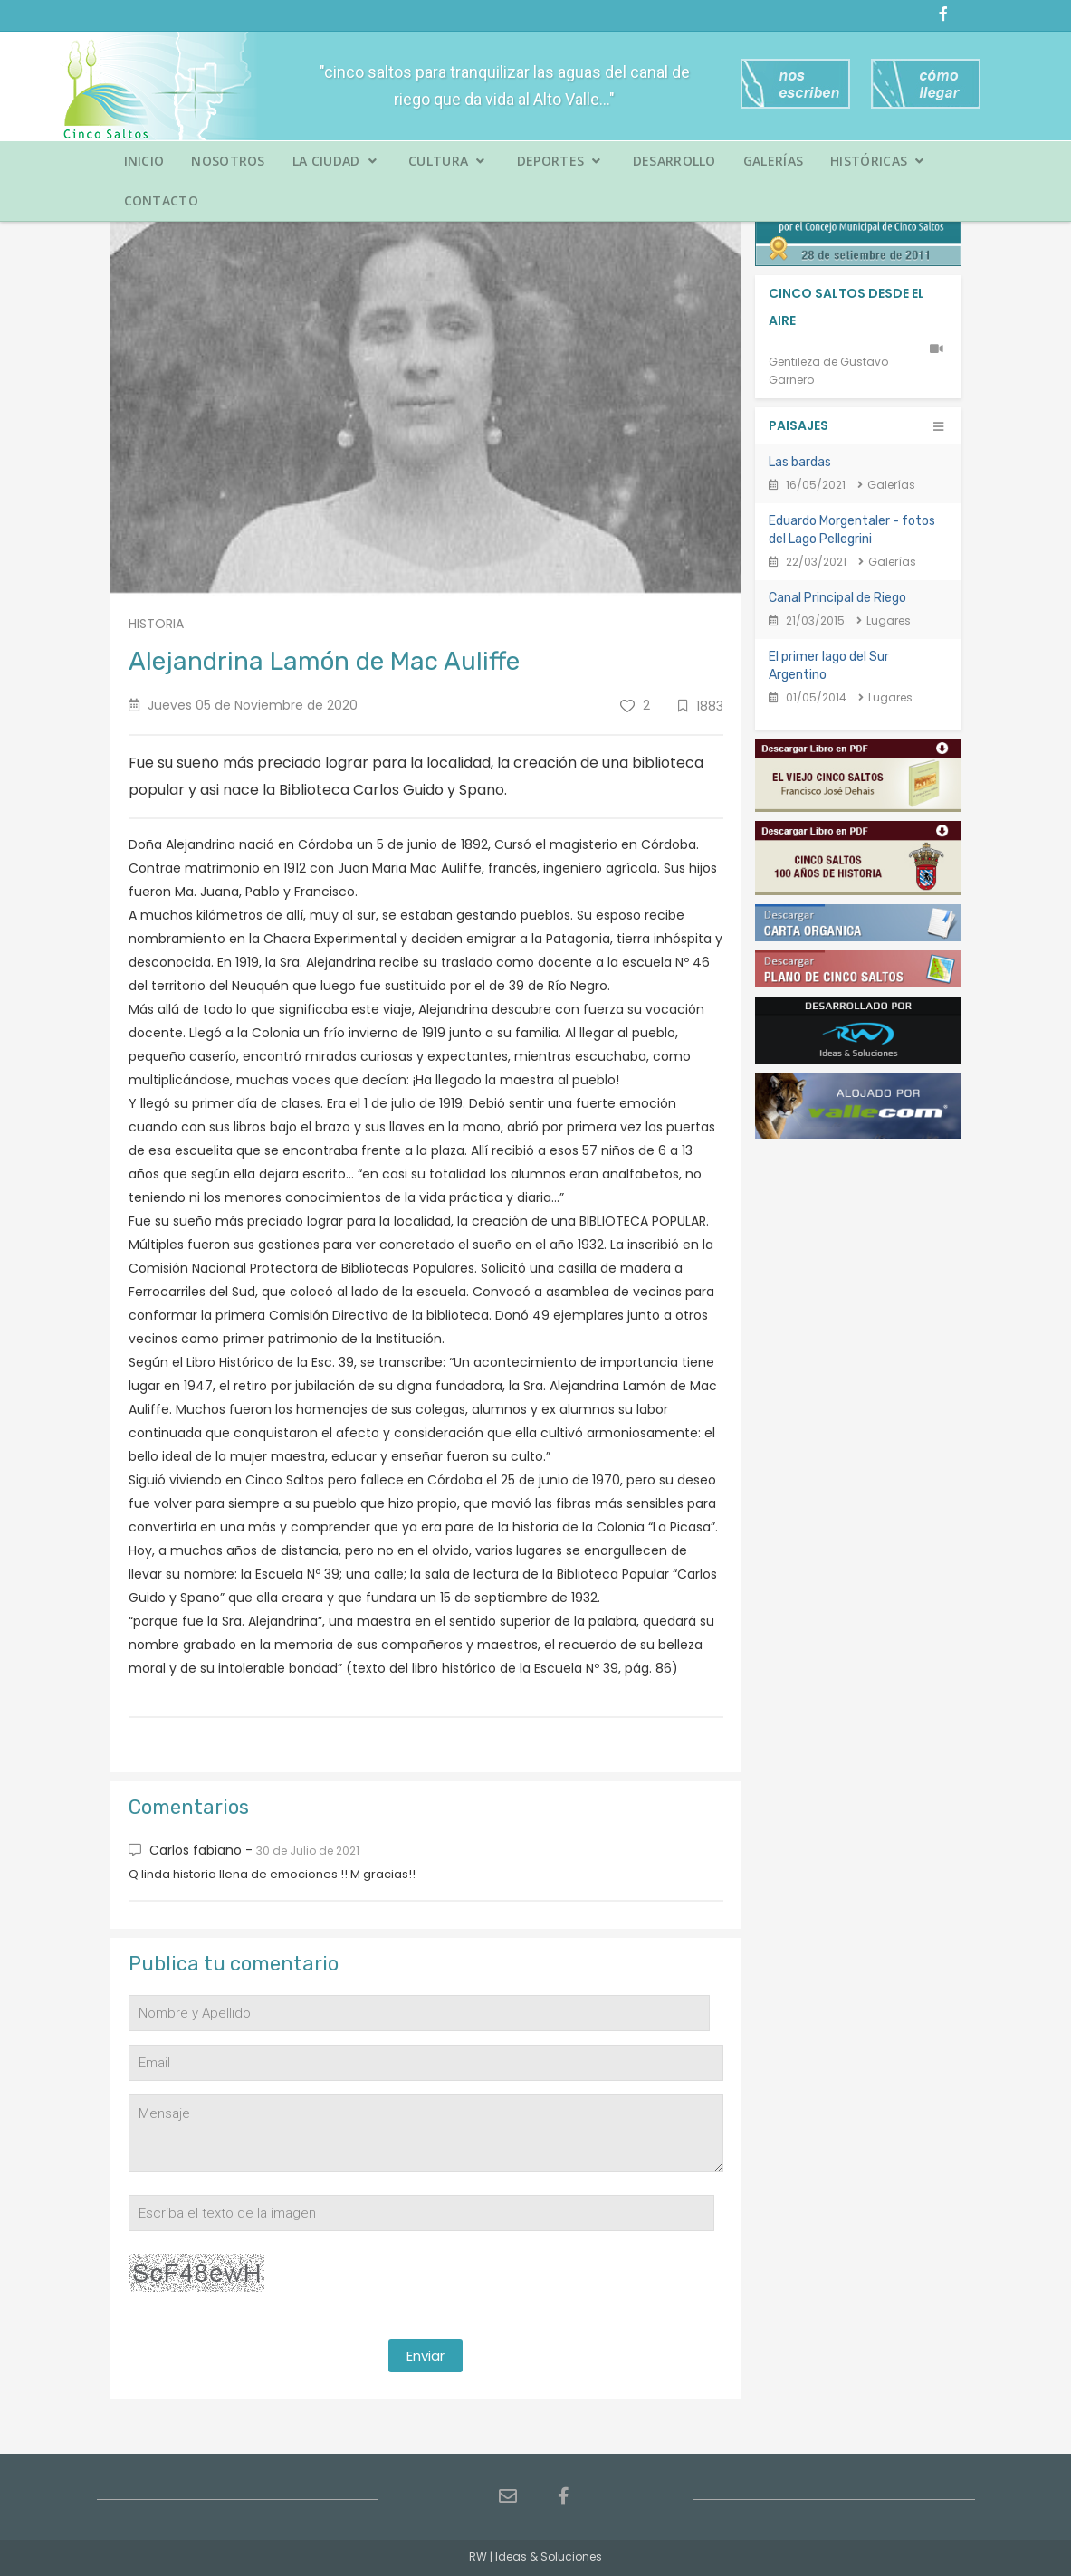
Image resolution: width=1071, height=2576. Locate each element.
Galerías (773, 160)
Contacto (161, 200)
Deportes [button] (559, 160)
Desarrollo (674, 160)
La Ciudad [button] (334, 160)
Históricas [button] (877, 160)
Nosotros (227, 160)
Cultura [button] (446, 160)
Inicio (144, 160)
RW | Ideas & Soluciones (535, 2556)
